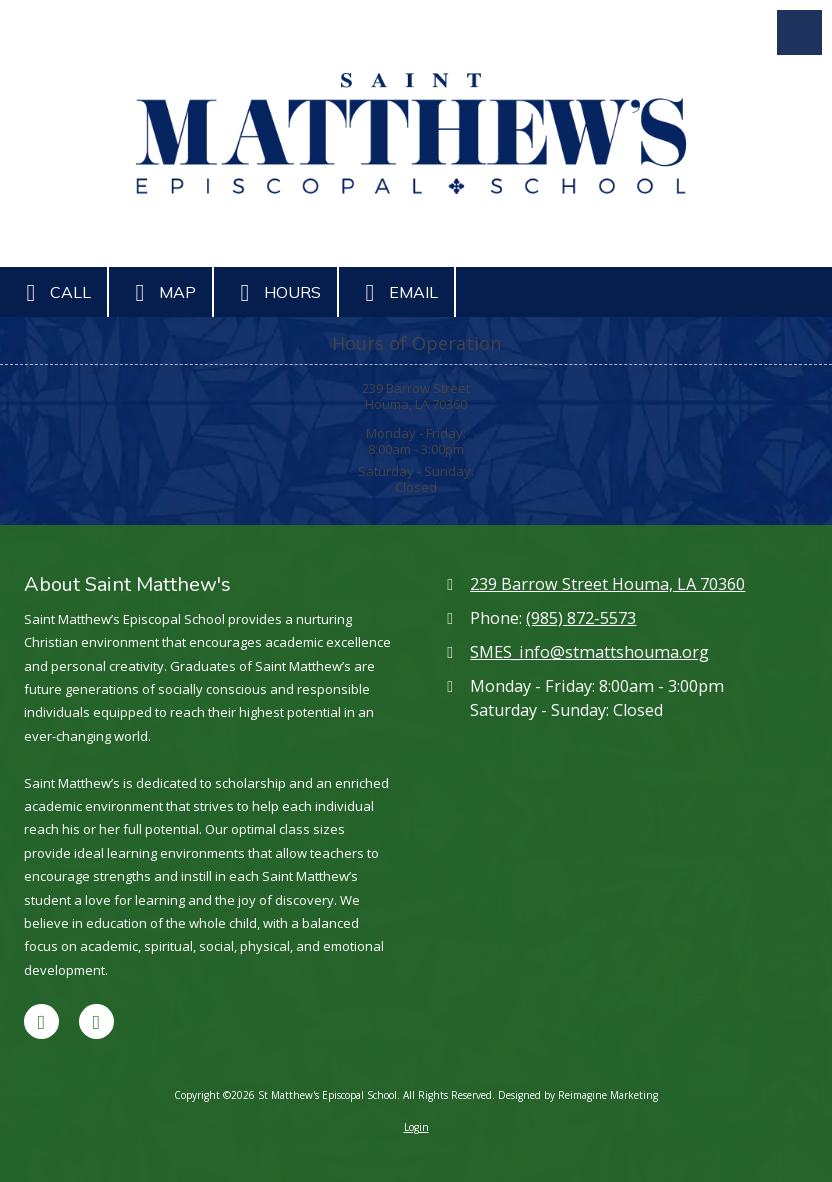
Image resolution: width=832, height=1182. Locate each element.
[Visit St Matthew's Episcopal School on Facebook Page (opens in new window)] (41, 1021)
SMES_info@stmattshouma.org (589, 652)
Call (53, 293)
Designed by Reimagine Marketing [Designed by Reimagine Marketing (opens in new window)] (578, 1095)
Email (396, 293)
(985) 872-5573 (581, 618)
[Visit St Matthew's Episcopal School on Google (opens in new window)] (96, 1021)
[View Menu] (799, 32)
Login (416, 1127)
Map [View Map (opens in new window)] (160, 293)
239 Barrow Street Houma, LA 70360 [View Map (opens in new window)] (607, 584)
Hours (275, 293)
